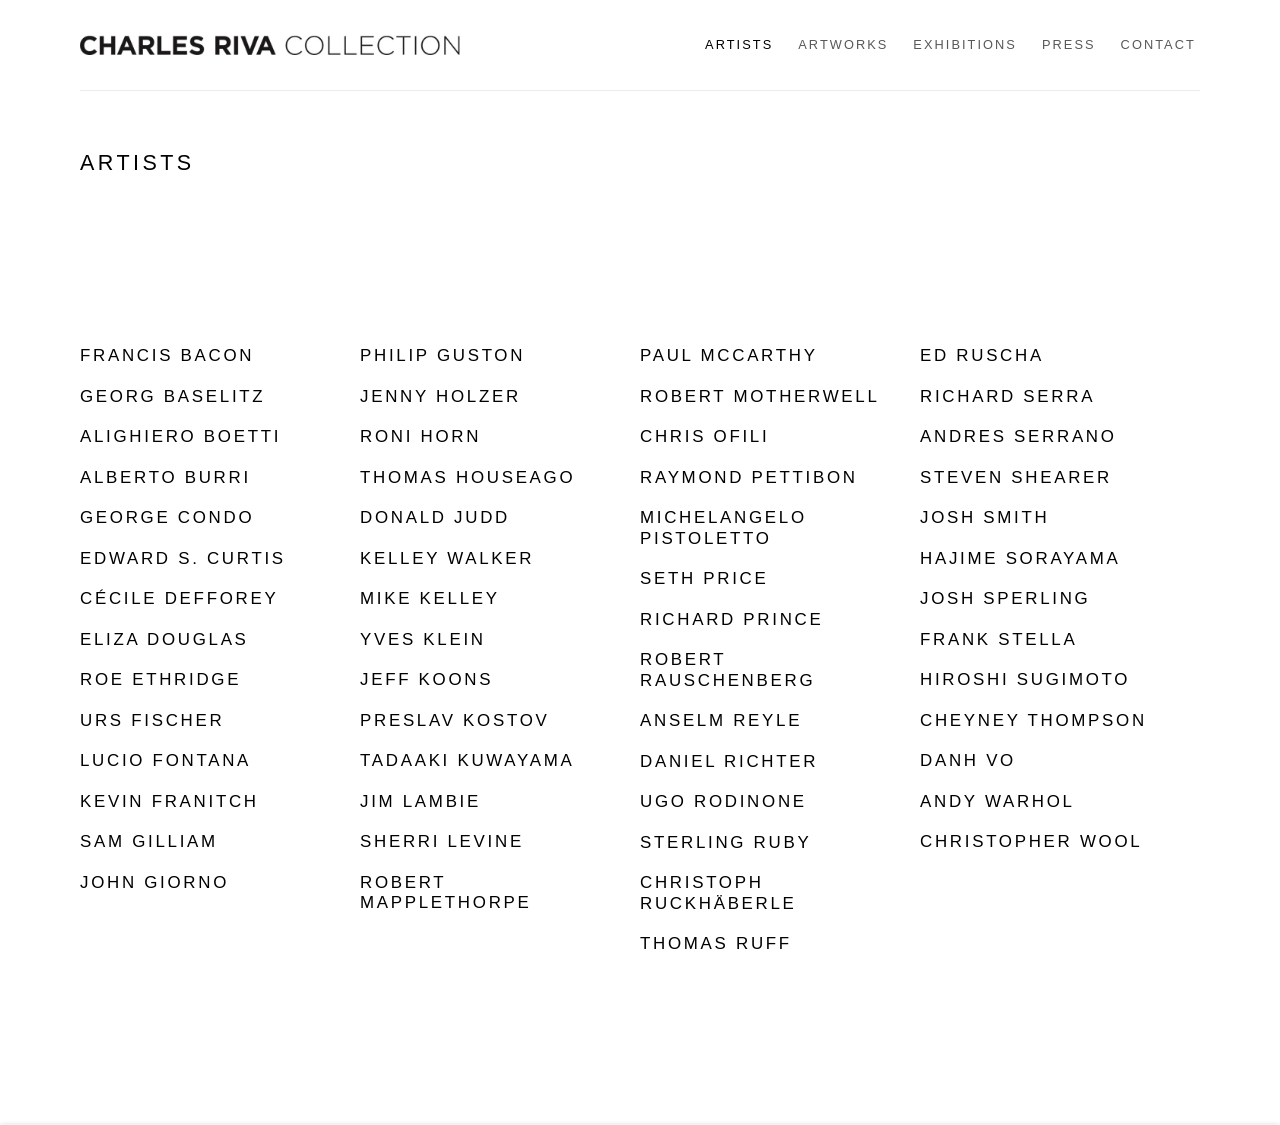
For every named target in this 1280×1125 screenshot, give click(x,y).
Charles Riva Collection (270, 45)
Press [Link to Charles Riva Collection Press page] (1069, 44)
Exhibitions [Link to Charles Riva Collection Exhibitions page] (965, 44)
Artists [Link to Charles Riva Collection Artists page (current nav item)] (739, 44)
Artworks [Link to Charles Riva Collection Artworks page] (843, 44)
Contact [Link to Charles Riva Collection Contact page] (1158, 44)
